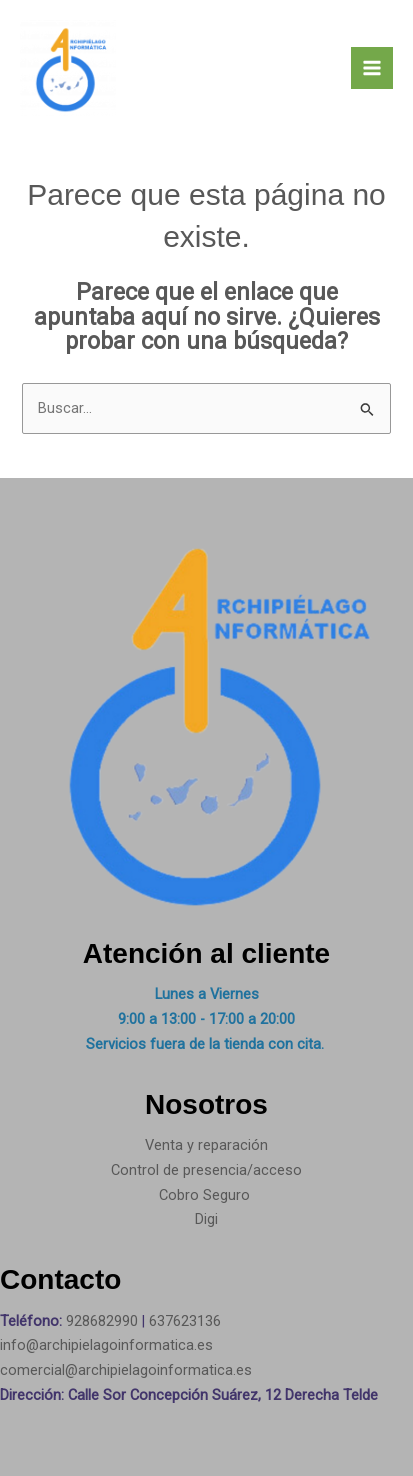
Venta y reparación (206, 1145)
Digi (206, 1219)
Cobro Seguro (204, 1195)
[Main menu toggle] (372, 68)
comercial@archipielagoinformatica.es (126, 1370)
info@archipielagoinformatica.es (106, 1345)
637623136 (185, 1321)
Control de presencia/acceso (206, 1170)
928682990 (104, 1321)
